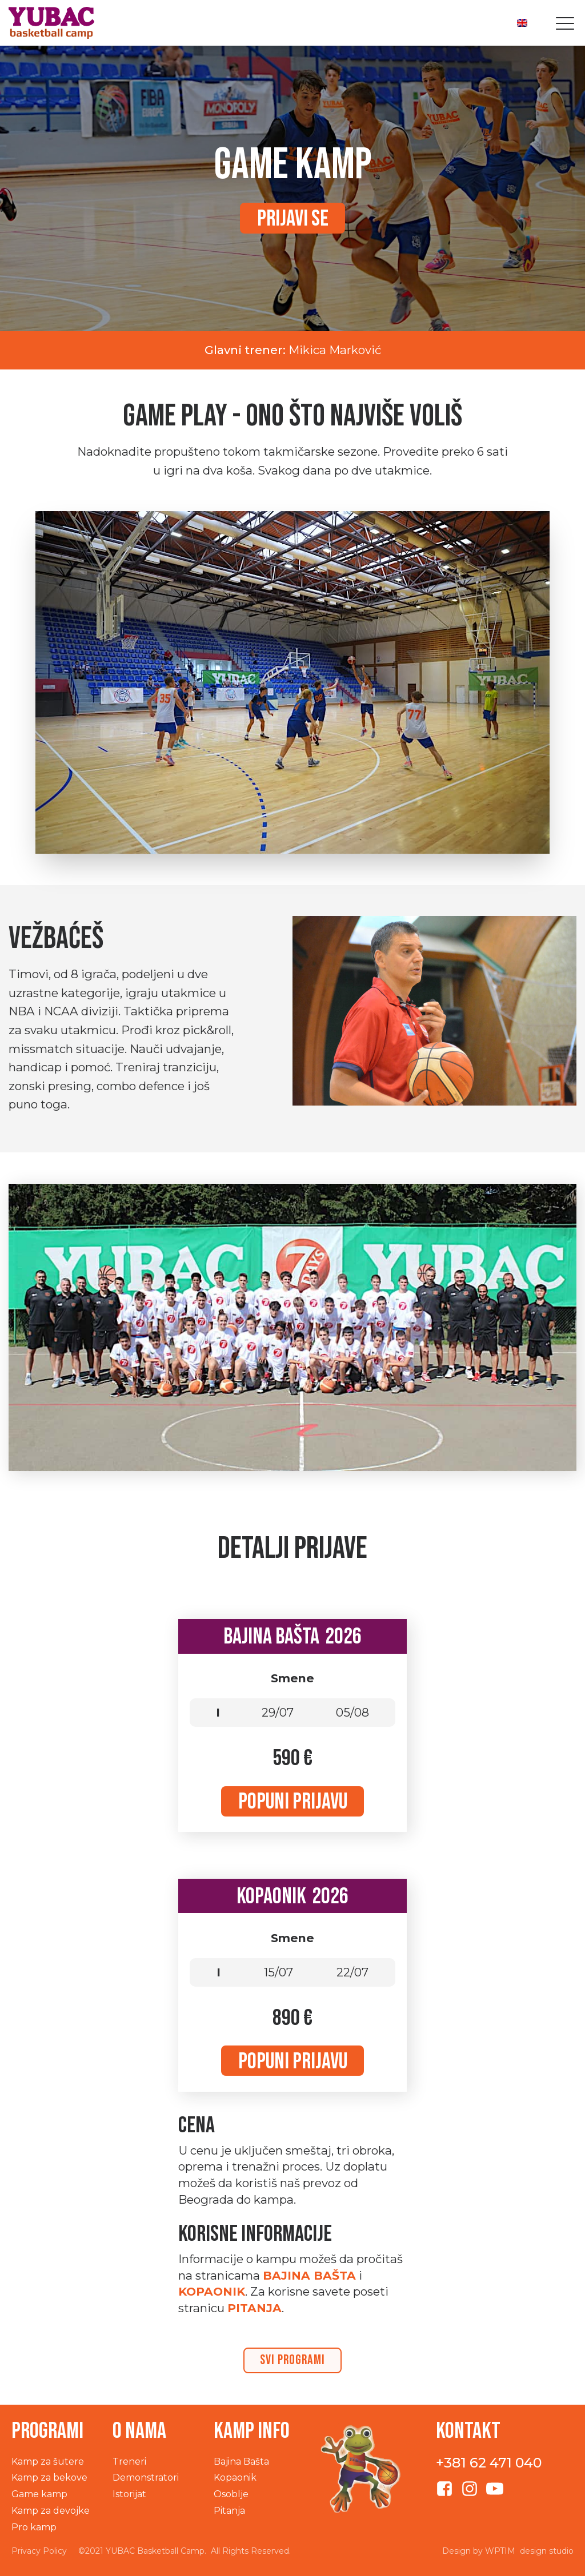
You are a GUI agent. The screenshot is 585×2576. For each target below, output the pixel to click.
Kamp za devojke (50, 2510)
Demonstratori (146, 2477)
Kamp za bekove (49, 2477)
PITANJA (254, 2308)
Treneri (129, 2461)
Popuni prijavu (292, 1801)
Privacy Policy (39, 2551)
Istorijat (129, 2494)
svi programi (292, 2360)
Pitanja (229, 2510)
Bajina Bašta (309, 2275)
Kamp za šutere (47, 2461)
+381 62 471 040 (489, 2462)
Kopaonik (211, 2291)
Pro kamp (34, 2527)
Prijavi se (292, 218)
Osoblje (231, 2494)
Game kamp (39, 2494)
